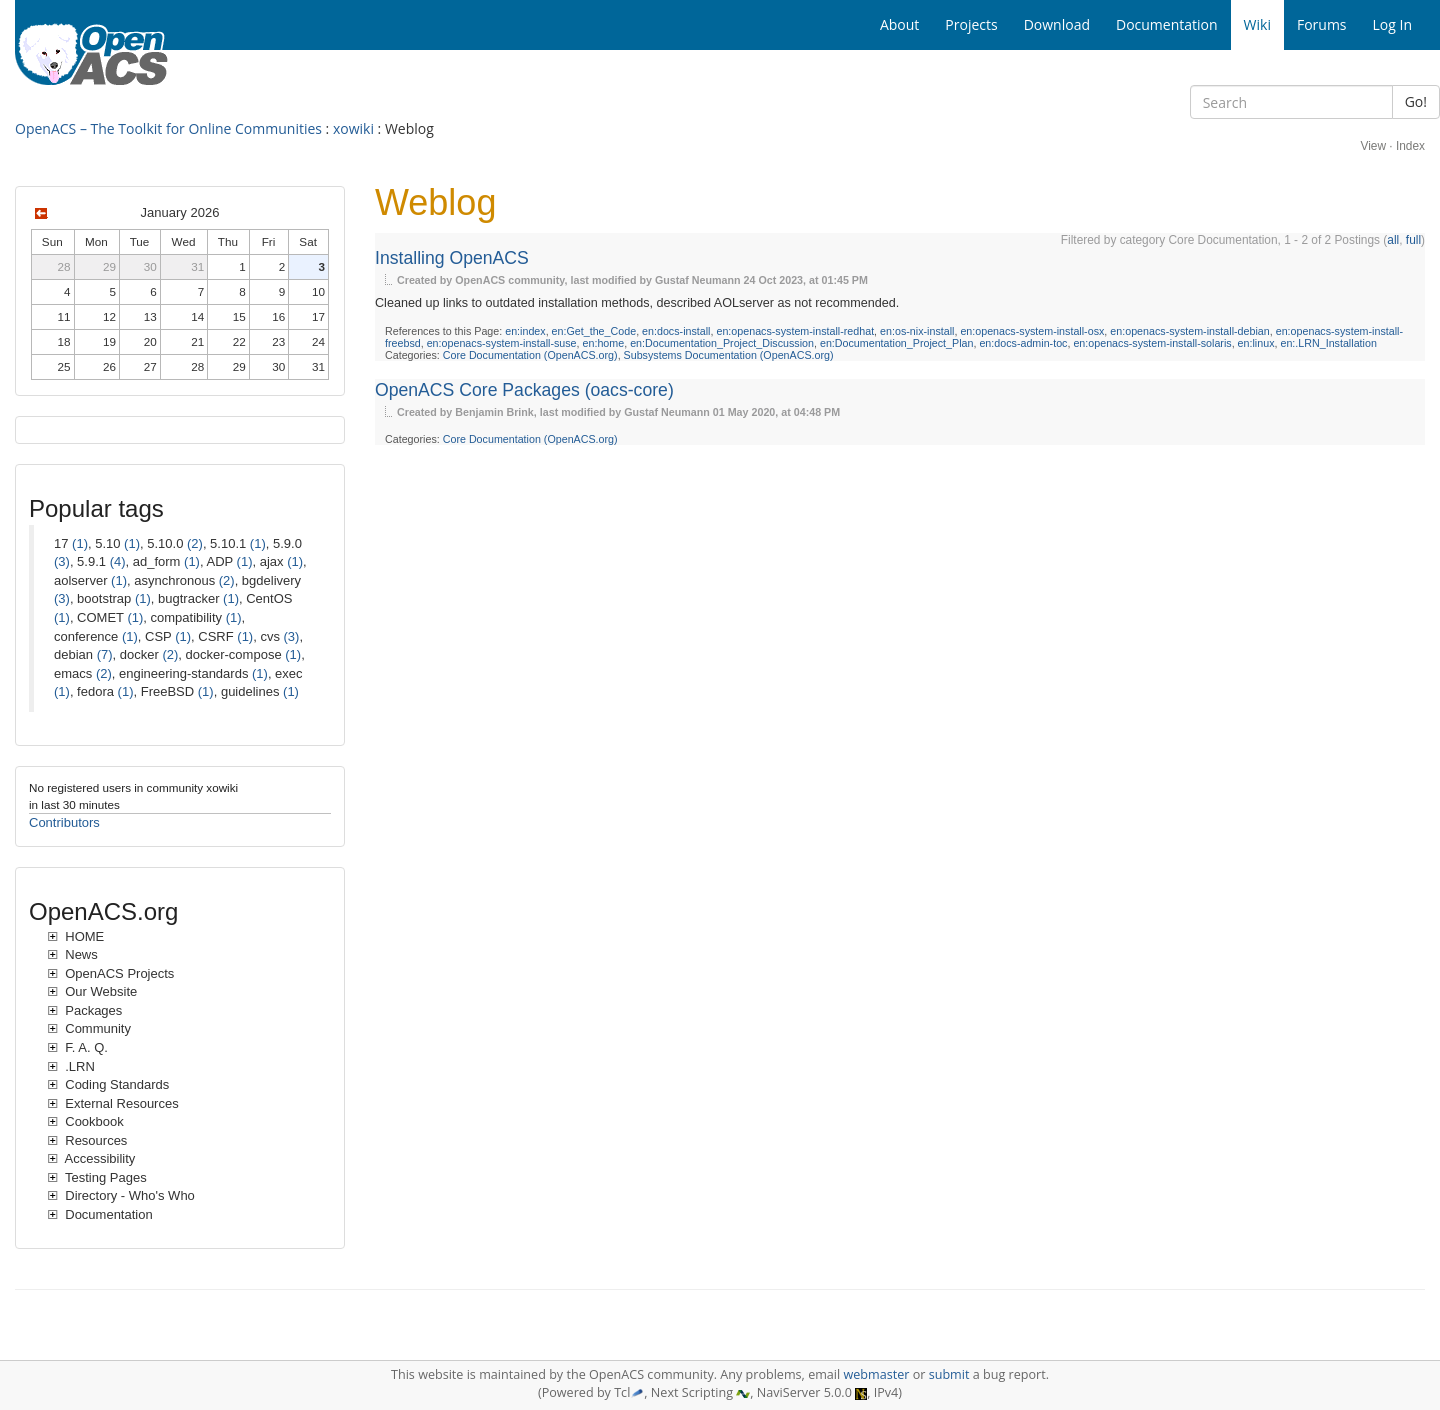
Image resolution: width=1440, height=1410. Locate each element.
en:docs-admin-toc (1023, 343)
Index (1410, 146)
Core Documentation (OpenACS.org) (530, 355)
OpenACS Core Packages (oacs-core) (524, 390)
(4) (118, 561)
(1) (80, 543)
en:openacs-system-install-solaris (1152, 343)
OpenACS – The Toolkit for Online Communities (168, 128)
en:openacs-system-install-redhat (795, 331)
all (1393, 240)
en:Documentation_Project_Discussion (722, 343)
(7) (105, 654)
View (1373, 146)
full (1413, 240)
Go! (1416, 101)
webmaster (876, 1374)
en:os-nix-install (917, 331)
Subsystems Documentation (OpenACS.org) (729, 355)
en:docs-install (676, 331)
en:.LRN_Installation (1328, 343)
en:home (604, 343)
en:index (525, 331)
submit (949, 1374)
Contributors (64, 822)
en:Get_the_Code (594, 331)
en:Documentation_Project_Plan (897, 343)
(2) (195, 543)
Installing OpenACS (452, 258)
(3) (62, 561)
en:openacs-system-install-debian (1189, 331)
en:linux (1256, 343)
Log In (1392, 24)
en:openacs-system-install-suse (502, 343)
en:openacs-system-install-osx (1032, 331)
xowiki (353, 128)
